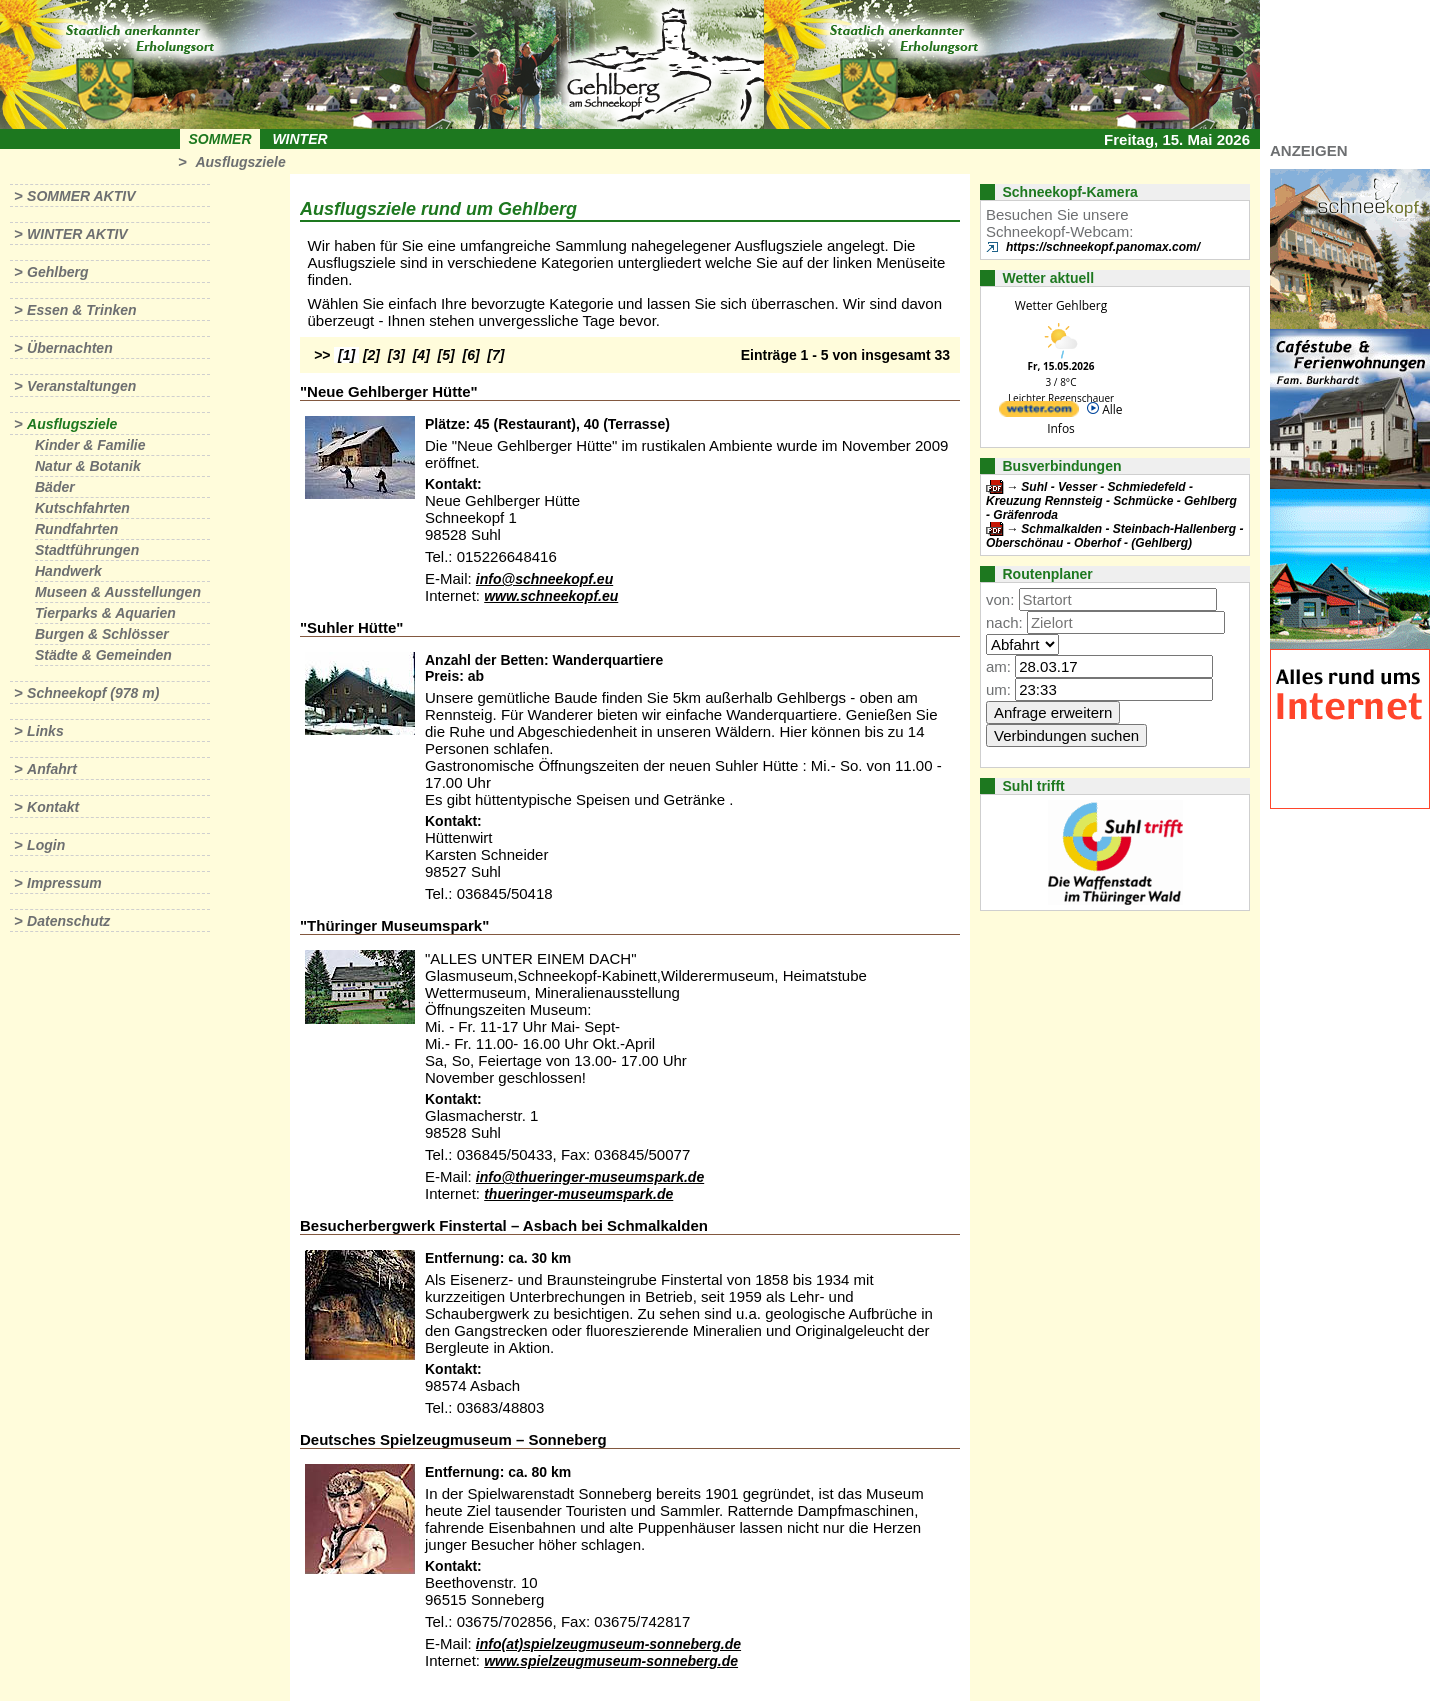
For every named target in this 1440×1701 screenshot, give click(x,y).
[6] (471, 355)
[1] (346, 355)
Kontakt (53, 807)
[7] (495, 355)
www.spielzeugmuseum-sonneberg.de (611, 1661)
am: (998, 666)
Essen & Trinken (81, 310)
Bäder (55, 487)
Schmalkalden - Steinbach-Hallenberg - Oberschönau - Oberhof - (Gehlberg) (1114, 536)
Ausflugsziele (240, 162)
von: (1000, 599)
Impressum (64, 883)
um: (998, 689)
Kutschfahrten (82, 508)
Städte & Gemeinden (103, 655)
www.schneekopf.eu (551, 596)
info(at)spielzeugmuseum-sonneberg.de (608, 1644)
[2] (371, 355)
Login (46, 845)
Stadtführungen (87, 550)
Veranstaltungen (81, 386)
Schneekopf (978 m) (93, 693)
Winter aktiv (77, 234)
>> (322, 355)
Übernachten (70, 348)
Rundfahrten (76, 529)
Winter (299, 139)
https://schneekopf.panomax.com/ (1103, 247)
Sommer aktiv (81, 196)
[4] (421, 355)
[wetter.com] (1039, 412)
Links (45, 731)
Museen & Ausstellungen (118, 592)
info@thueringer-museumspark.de (590, 1177)
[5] (446, 355)
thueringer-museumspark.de (578, 1194)
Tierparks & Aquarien (105, 613)
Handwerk (68, 571)
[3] (396, 355)
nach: (1004, 622)
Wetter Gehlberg (1061, 305)
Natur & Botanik (88, 466)
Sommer (220, 139)
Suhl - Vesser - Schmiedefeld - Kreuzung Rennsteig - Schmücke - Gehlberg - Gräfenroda (1111, 501)
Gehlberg (57, 272)
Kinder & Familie (90, 445)
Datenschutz (68, 921)
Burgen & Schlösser (102, 634)
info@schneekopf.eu (544, 579)
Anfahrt (52, 769)
